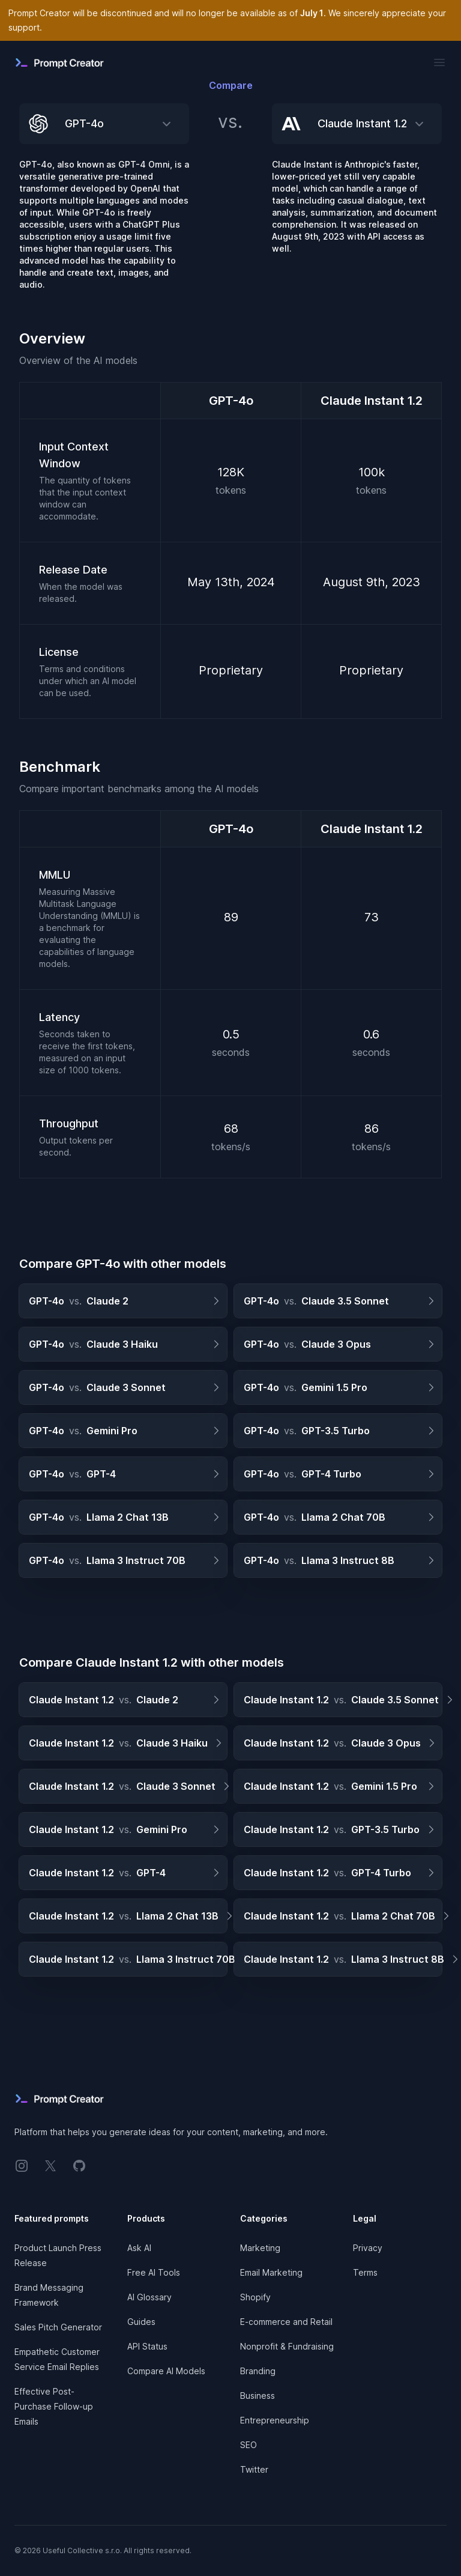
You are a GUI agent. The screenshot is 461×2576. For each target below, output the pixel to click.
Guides (141, 2322)
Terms (365, 2272)
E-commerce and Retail (286, 2322)
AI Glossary (149, 2297)
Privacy (367, 2248)
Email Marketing (271, 2272)
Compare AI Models (166, 2371)
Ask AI (139, 2248)
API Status (147, 2346)
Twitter (254, 2469)
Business (257, 2395)
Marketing (260, 2248)
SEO (248, 2445)
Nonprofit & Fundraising (287, 2346)
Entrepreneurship (274, 2420)
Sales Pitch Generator (58, 2327)
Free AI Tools (153, 2272)
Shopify (255, 2297)
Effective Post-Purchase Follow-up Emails (53, 2406)
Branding (258, 2371)
